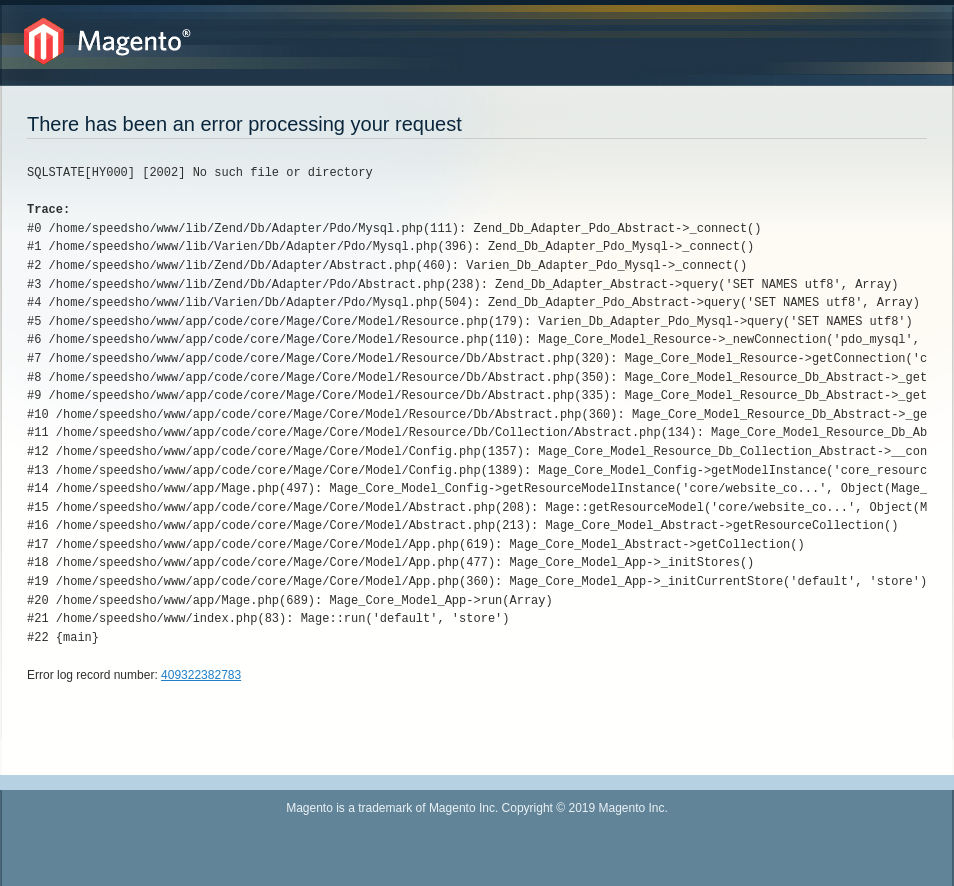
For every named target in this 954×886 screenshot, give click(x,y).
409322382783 (201, 675)
